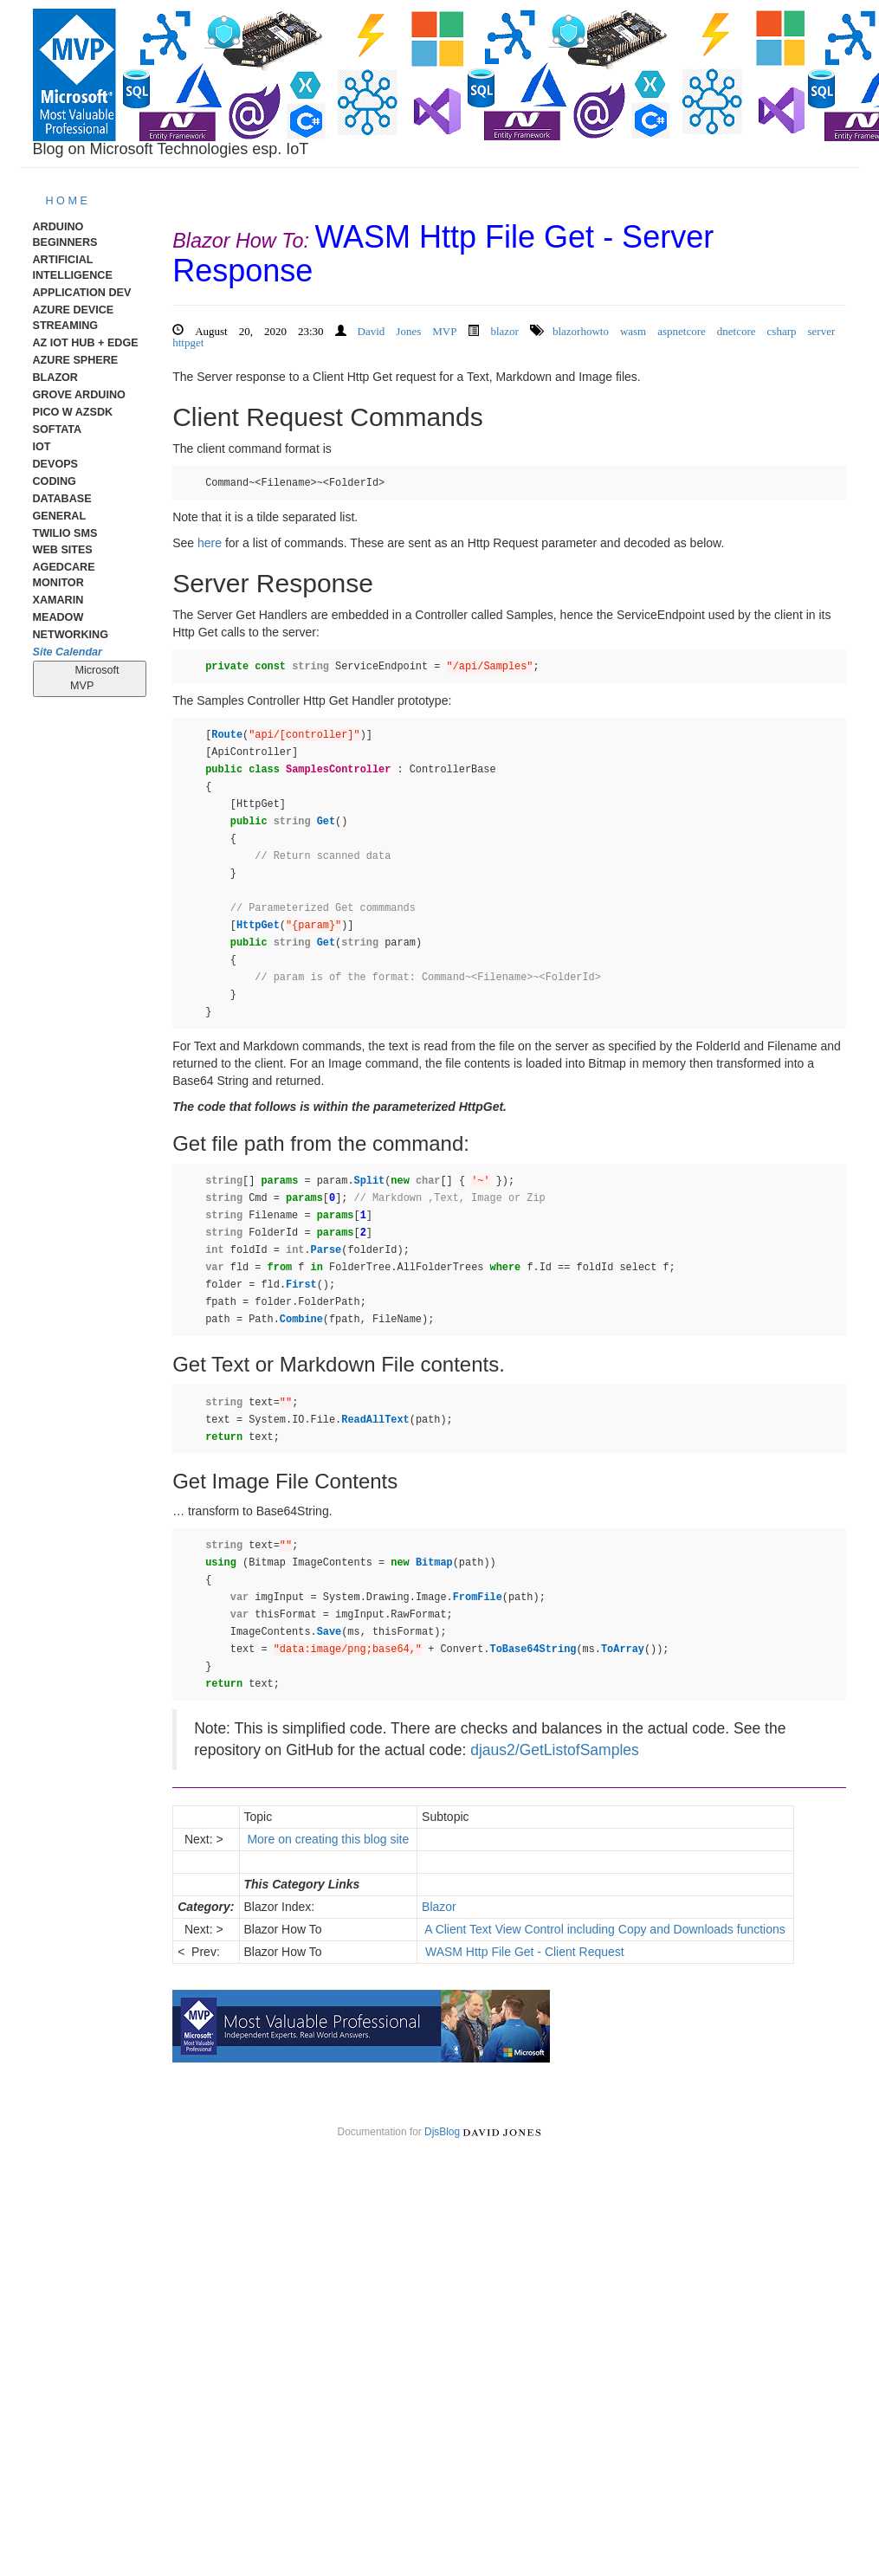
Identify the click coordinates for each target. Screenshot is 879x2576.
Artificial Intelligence (73, 267)
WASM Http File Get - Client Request (525, 1952)
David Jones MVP (407, 329)
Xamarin (58, 600)
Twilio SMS (65, 533)
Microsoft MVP (90, 678)
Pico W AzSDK (73, 412)
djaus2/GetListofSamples (554, 1750)
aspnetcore (681, 329)
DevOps (56, 464)
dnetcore (736, 329)
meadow (58, 617)
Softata (57, 429)
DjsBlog (442, 2132)
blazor (504, 329)
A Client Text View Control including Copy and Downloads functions (605, 1929)
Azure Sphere (76, 360)
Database (62, 499)
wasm (633, 329)
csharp (782, 329)
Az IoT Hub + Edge (86, 343)
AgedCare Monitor (64, 575)
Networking (70, 635)
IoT (42, 447)
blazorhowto (581, 329)
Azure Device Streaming (73, 318)
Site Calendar (68, 652)
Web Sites (63, 550)
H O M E (66, 201)
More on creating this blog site (328, 1839)
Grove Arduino (79, 395)
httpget (188, 340)
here (209, 543)
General (60, 516)
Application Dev (82, 293)
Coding (54, 481)
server (822, 329)
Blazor (55, 377)
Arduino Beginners (65, 235)
